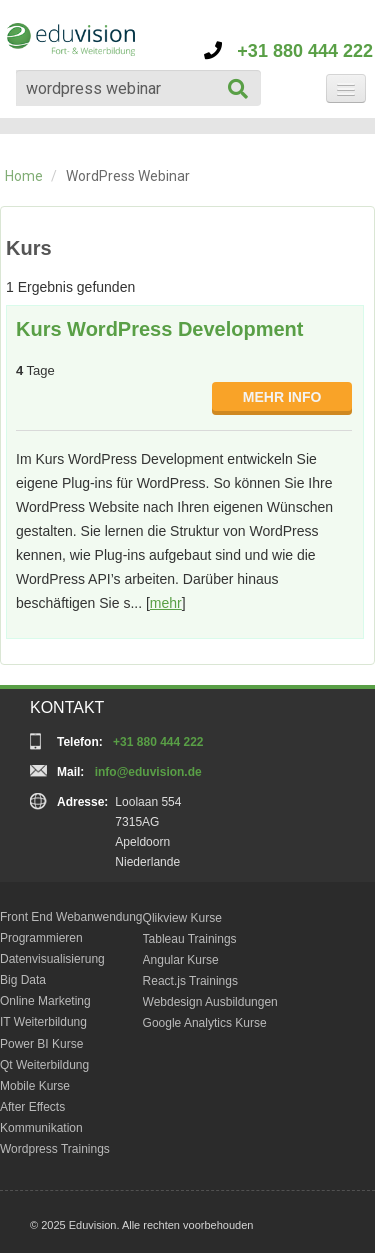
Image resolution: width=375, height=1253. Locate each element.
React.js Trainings (190, 981)
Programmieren (41, 938)
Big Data (23, 980)
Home (24, 176)
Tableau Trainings (190, 939)
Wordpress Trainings (55, 1149)
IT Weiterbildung (43, 1022)
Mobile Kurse (35, 1086)
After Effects (32, 1107)
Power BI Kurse (41, 1044)
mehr (166, 603)
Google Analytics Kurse (205, 1023)
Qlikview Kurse (182, 918)
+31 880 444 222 (288, 51)
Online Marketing (45, 1001)
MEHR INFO (282, 397)
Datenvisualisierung (52, 959)
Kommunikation (41, 1128)
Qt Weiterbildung (44, 1065)
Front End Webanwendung (71, 917)
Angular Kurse (181, 960)
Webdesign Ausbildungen (210, 1002)
